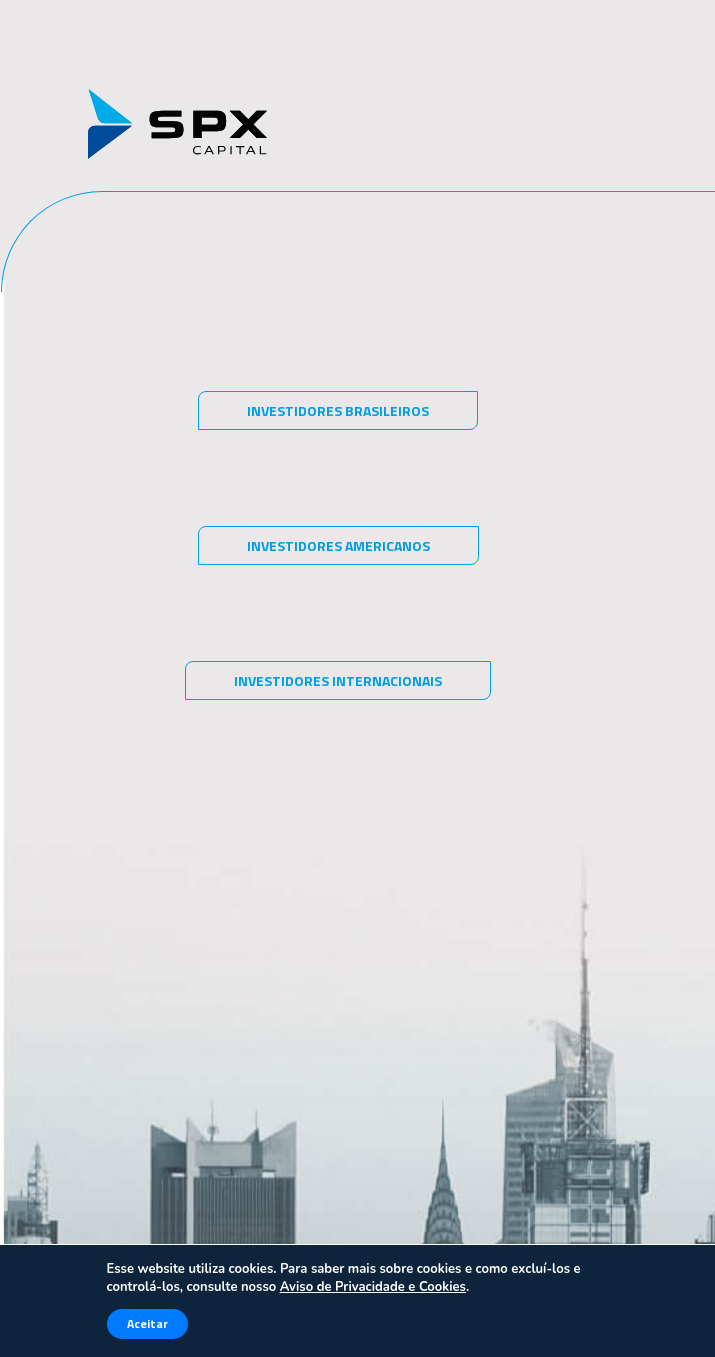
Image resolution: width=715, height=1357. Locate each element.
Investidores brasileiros (338, 410)
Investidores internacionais (338, 680)
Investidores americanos (338, 545)
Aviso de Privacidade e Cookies (373, 1287)
